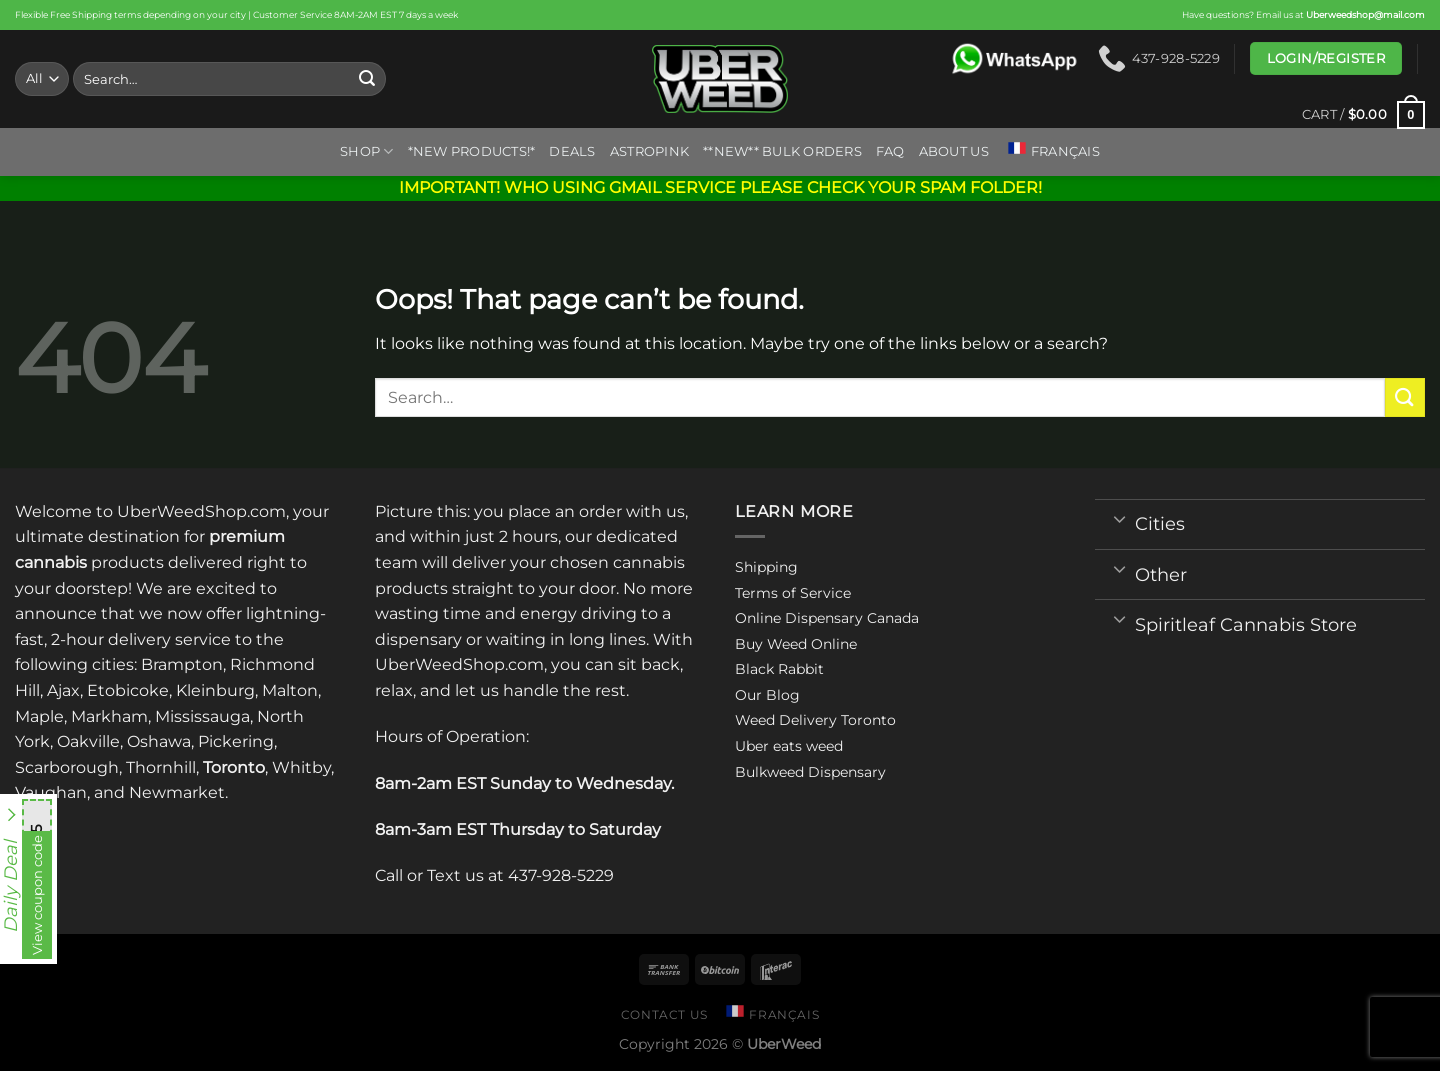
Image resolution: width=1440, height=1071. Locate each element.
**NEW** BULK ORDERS (782, 151)
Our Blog (767, 695)
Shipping (766, 567)
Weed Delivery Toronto (815, 720)
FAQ (890, 151)
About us (954, 151)
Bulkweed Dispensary (810, 772)
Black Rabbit (779, 669)
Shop (366, 151)
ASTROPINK (649, 151)
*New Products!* (472, 151)
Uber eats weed (789, 746)
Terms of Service (793, 593)
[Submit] (368, 79)
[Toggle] (1119, 518)
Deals (572, 151)
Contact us (664, 1014)
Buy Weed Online (796, 644)
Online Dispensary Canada (827, 618)
